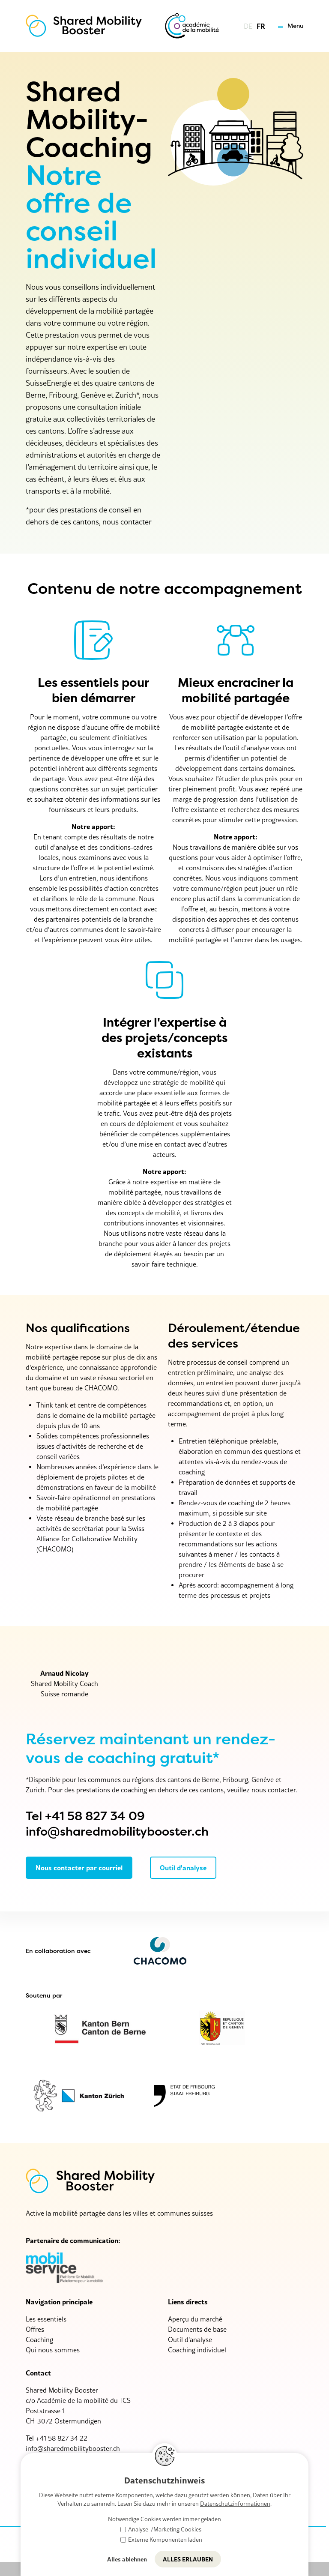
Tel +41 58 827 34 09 (85, 1816)
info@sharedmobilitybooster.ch (117, 1831)
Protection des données (268, 2544)
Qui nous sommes (53, 2350)
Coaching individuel (197, 2350)
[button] (288, 26)
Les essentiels (46, 2319)
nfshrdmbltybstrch (73, 2448)
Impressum (209, 2544)
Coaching (39, 2339)
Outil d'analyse (190, 2339)
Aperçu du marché (195, 2319)
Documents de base (197, 2329)
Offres (35, 2329)
